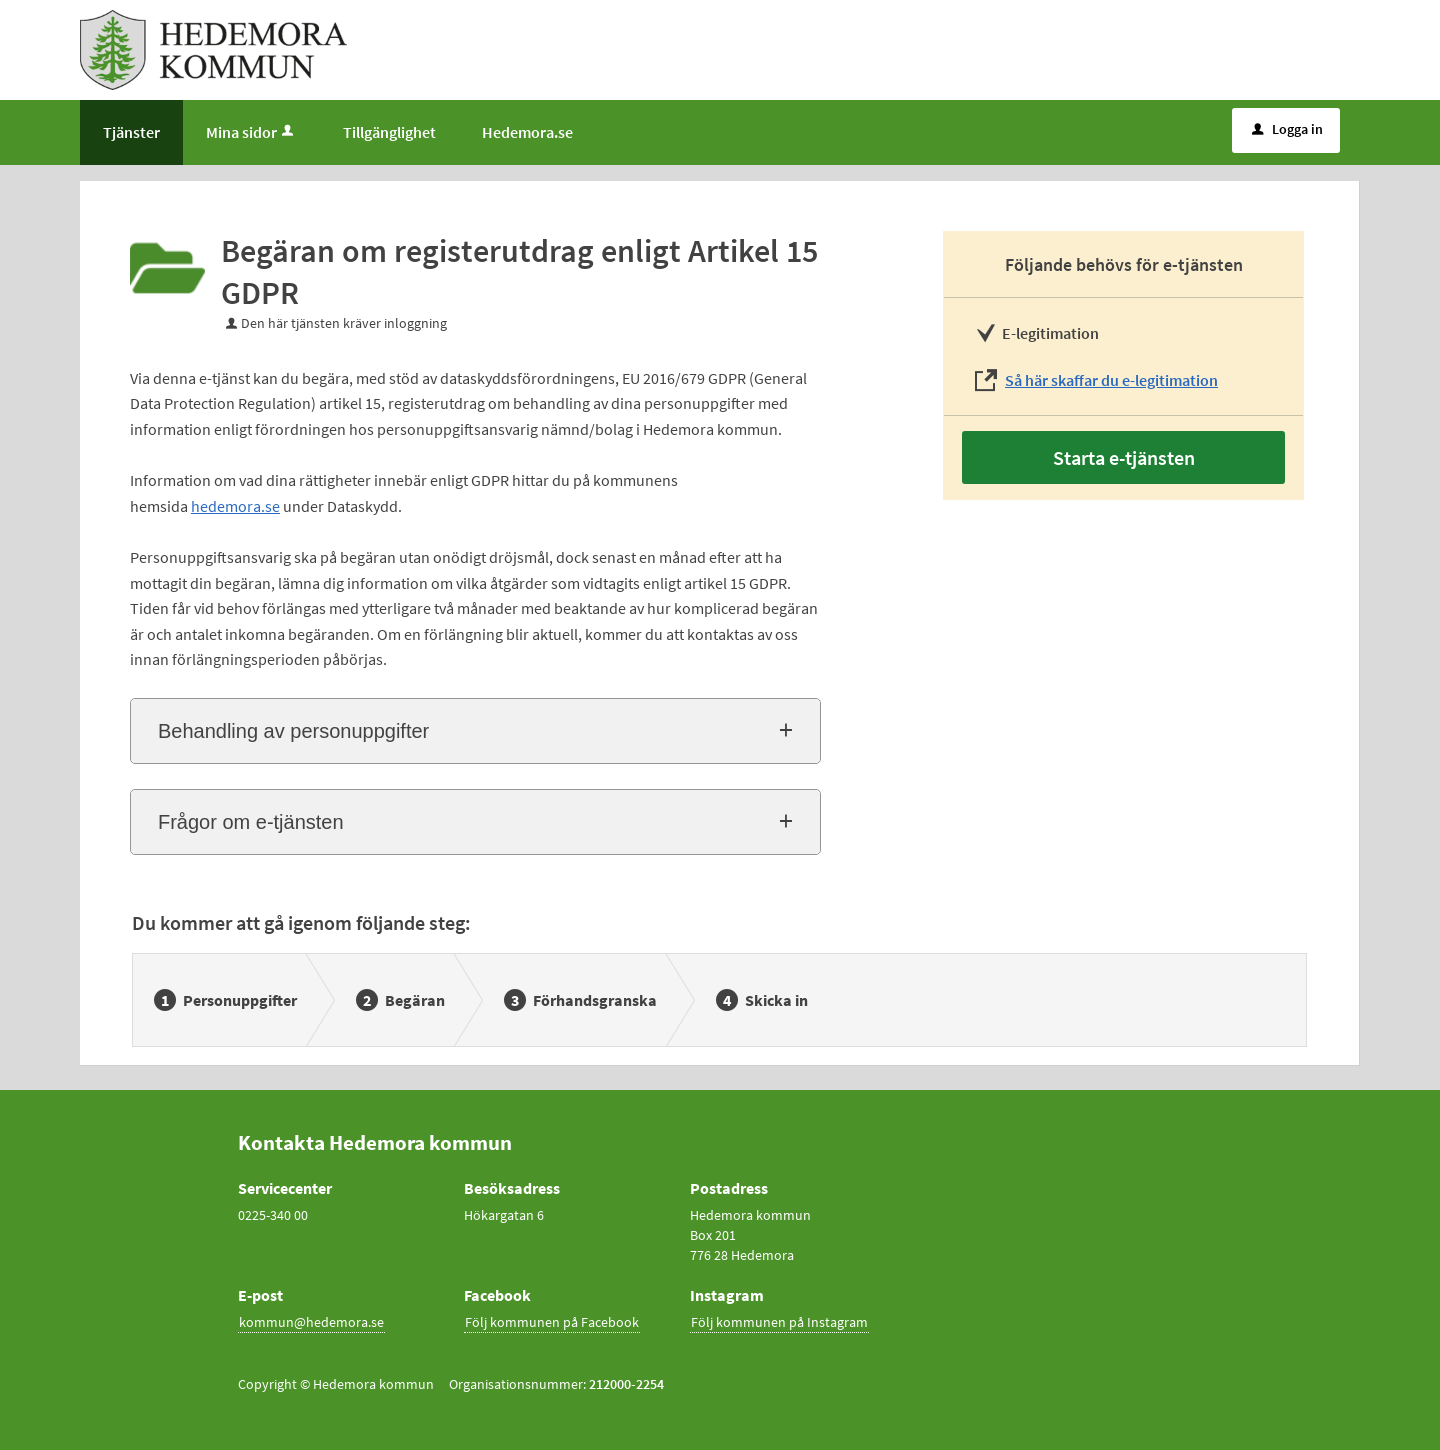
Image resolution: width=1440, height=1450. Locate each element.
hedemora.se (235, 506)
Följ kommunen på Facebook (552, 1322)
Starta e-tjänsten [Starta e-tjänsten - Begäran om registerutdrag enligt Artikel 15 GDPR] (1124, 457)
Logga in (1287, 129)
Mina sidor (251, 132)
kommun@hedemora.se (311, 1322)
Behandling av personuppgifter (293, 731)
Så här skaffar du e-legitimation (1111, 380)
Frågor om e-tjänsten (251, 822)
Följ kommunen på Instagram (779, 1322)
